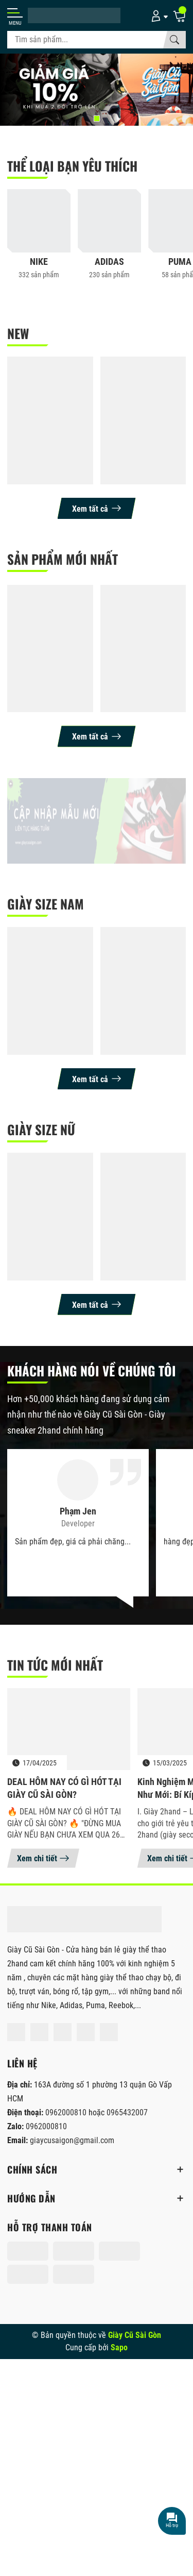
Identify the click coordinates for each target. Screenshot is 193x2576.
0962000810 (67, 2112)
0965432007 (127, 2112)
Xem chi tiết (43, 1858)
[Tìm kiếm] (174, 39)
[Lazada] (86, 2032)
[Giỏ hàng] (179, 15)
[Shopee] (63, 2032)
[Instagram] (39, 2032)
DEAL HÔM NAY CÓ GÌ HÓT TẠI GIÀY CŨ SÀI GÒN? (64, 1788)
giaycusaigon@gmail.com (72, 2140)
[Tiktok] (109, 2032)
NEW (18, 333)
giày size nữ (41, 1129)
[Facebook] (16, 2032)
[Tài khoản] (157, 15)
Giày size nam (45, 903)
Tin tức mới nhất (55, 1664)
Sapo (119, 2347)
